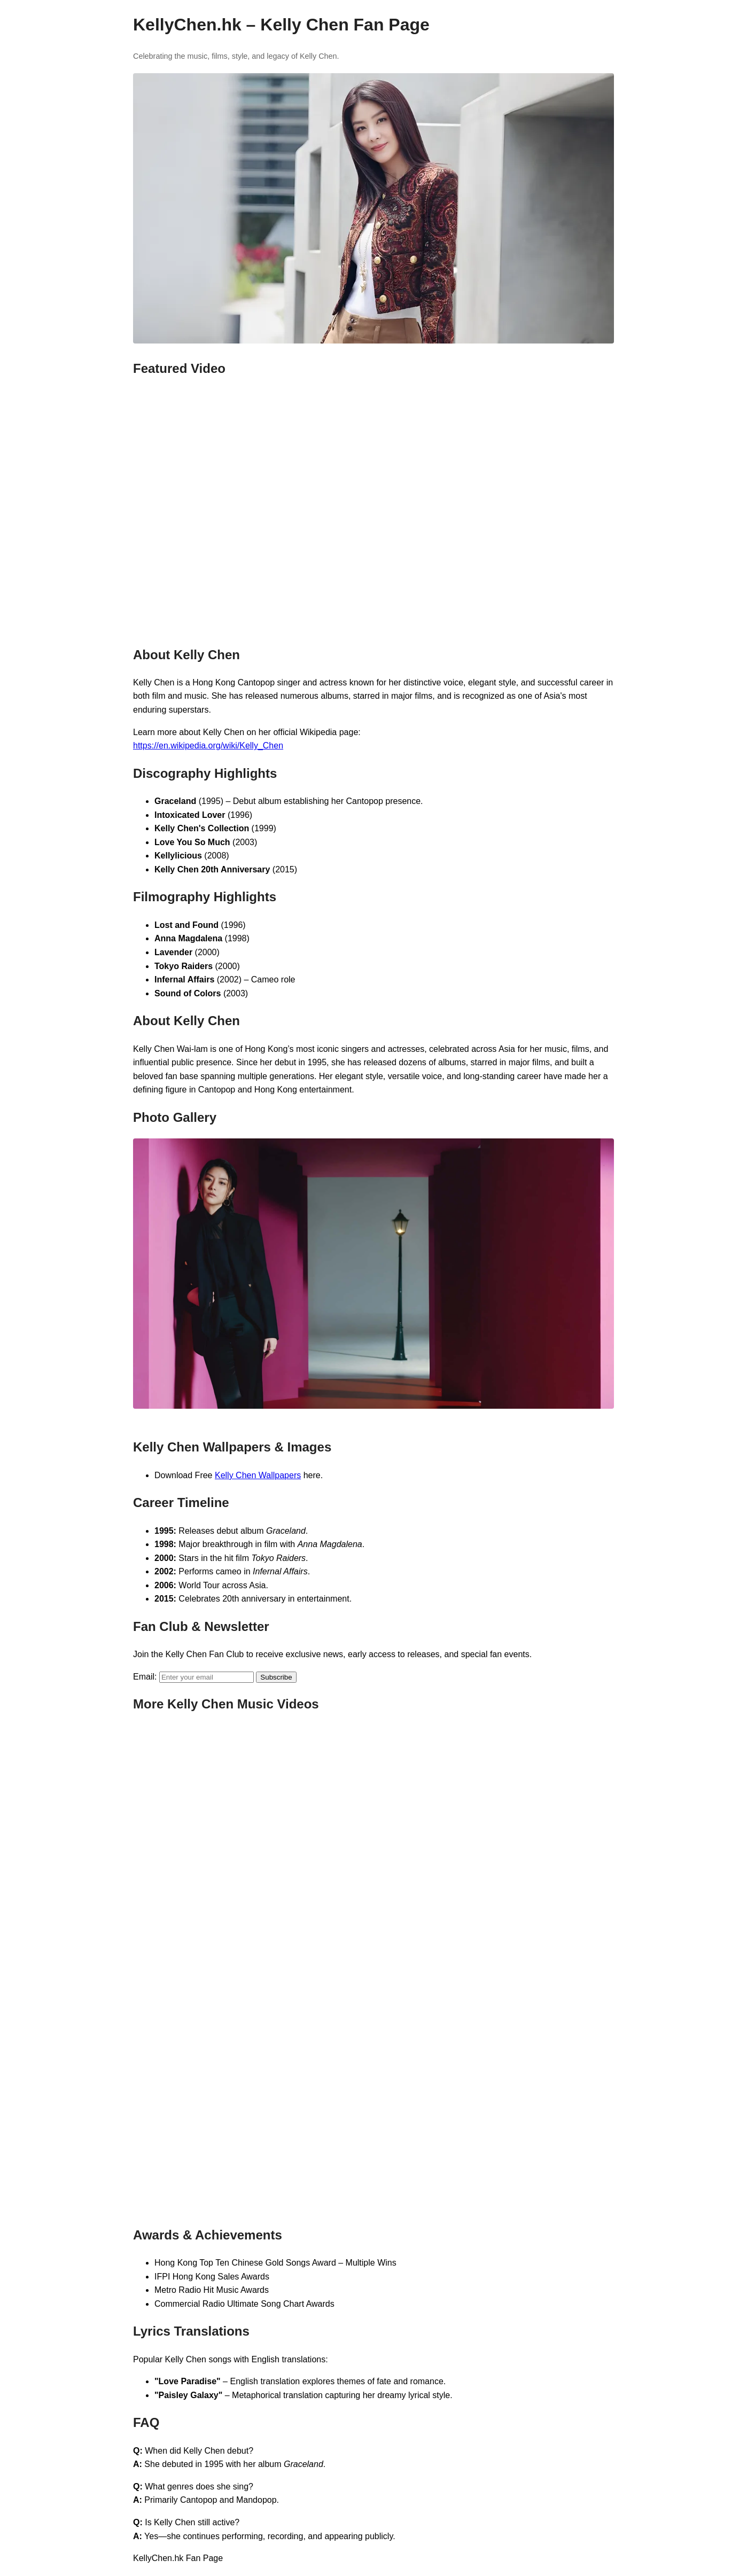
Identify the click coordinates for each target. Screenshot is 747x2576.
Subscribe (276, 1677)
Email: (145, 1676)
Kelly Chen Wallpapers (258, 1475)
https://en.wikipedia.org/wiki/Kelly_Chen (208, 745)
